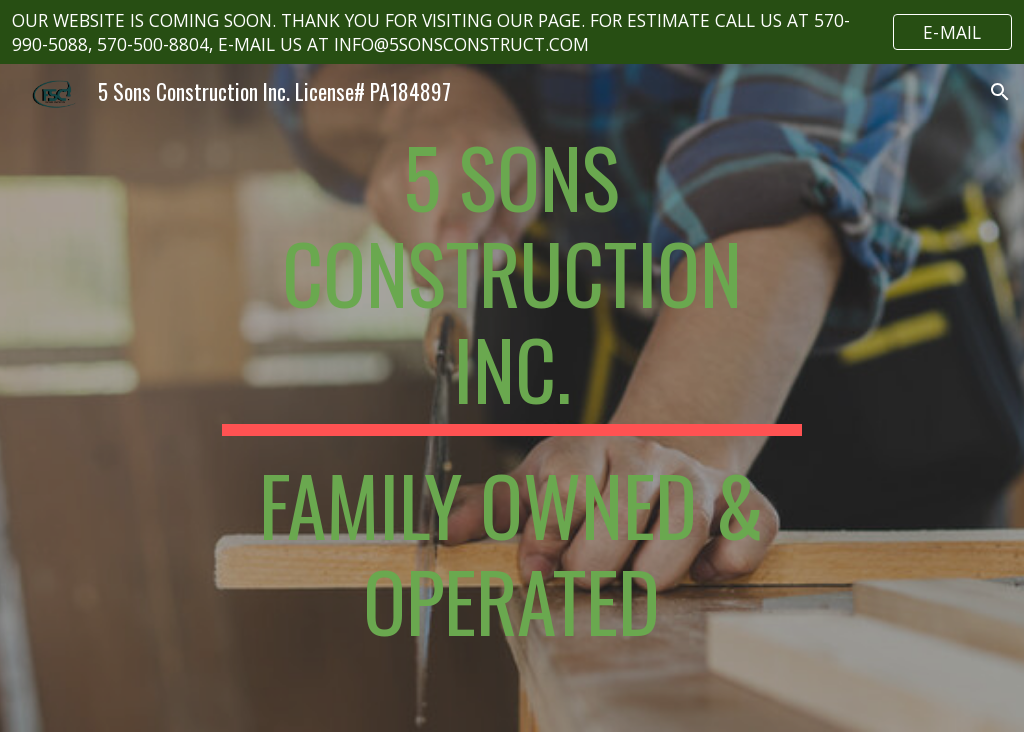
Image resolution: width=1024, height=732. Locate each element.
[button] (1000, 92)
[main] (511, 398)
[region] (512, 32)
